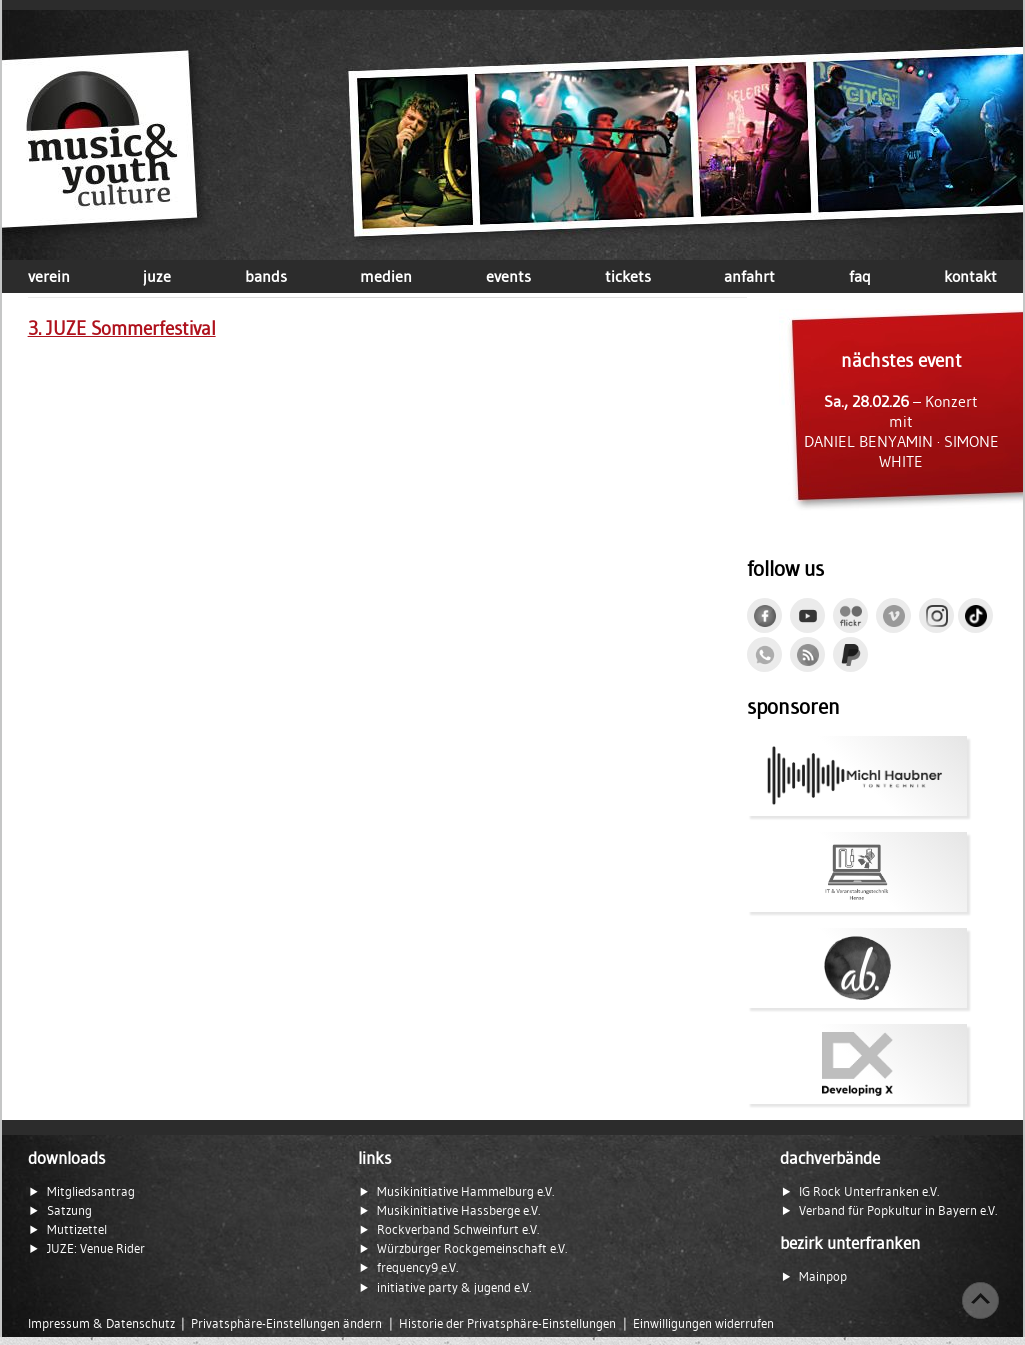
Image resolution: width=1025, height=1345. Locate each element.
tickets (628, 276)
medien (386, 276)
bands (266, 276)
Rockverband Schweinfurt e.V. (458, 1229)
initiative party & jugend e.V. (454, 1287)
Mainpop (823, 1276)
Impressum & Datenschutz (101, 1323)
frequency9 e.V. (417, 1267)
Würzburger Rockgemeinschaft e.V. (472, 1248)
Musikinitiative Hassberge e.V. (458, 1210)
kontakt (970, 276)
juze (157, 276)
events (508, 276)
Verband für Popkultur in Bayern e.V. (898, 1210)
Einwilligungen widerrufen (703, 1323)
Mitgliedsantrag (91, 1191)
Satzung (69, 1210)
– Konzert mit (901, 410)
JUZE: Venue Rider (96, 1248)
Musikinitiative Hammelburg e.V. (465, 1191)
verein (49, 276)
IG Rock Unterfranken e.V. (869, 1191)
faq (860, 276)
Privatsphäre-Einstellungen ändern (286, 1323)
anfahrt (749, 276)
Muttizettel (77, 1229)
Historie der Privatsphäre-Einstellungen (507, 1323)
